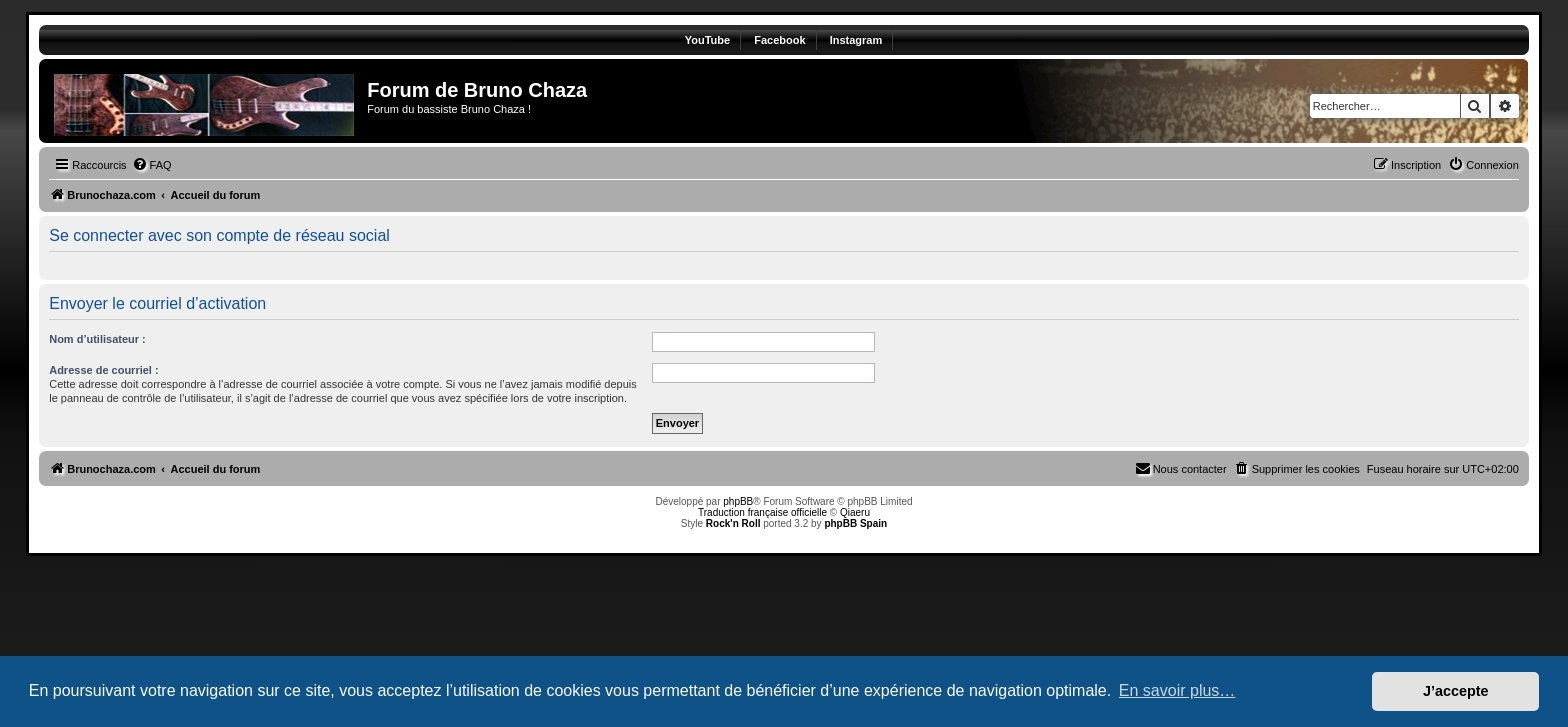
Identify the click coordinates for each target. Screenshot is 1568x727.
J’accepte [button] (1456, 691)
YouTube (707, 40)
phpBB (738, 501)
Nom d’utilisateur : (97, 339)
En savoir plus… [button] (1177, 690)
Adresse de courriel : (103, 370)
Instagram (856, 40)
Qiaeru (855, 512)
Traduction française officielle (762, 512)
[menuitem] (152, 165)
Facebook (779, 40)
